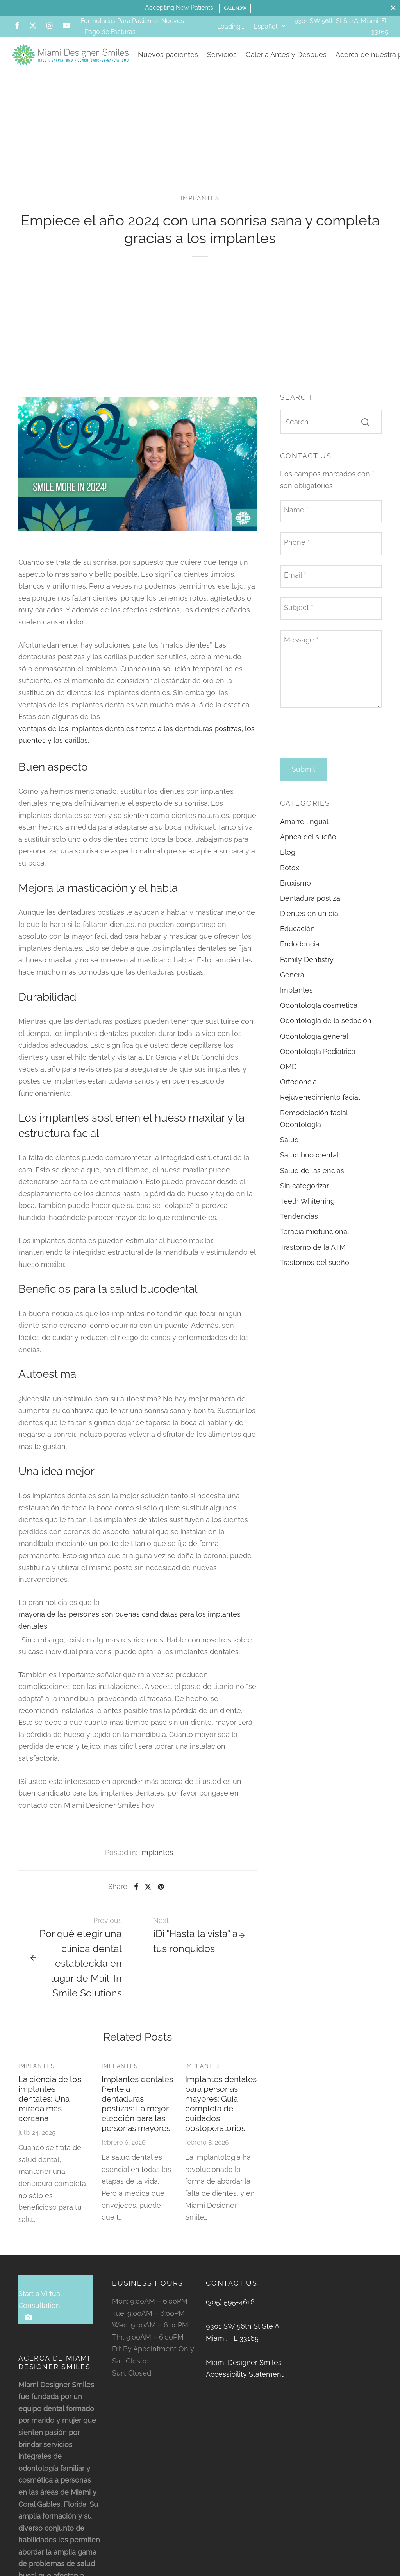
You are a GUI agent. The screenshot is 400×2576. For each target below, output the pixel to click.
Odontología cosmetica (318, 1014)
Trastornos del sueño (314, 1271)
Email (295, 584)
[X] (32, 26)
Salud (289, 1148)
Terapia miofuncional (314, 1240)
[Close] (393, 8)
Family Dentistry (307, 968)
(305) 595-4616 (230, 2310)
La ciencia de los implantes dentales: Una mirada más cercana (49, 2107)
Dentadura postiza (310, 907)
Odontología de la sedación (325, 1029)
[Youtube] (66, 26)
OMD (288, 1075)
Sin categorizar (304, 1194)
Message (301, 648)
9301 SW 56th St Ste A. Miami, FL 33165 (243, 2341)
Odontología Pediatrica (317, 1060)
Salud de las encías (312, 1179)
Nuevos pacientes (168, 54)
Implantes (200, 207)
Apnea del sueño (308, 845)
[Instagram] (49, 26)
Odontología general (314, 1045)
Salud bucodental (309, 1164)
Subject (298, 616)
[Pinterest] (161, 1895)
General (293, 983)
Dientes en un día (309, 922)
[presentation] (339, 741)
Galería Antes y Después (286, 54)
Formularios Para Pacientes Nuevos (132, 21)
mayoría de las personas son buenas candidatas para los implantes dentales (129, 1629)
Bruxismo (295, 891)
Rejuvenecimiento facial (320, 1106)
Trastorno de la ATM (313, 1256)
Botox (289, 876)
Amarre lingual (304, 830)
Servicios (222, 54)
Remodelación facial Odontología (314, 1127)
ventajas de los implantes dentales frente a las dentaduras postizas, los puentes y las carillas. (136, 743)
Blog (287, 861)
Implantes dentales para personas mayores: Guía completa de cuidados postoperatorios (221, 2112)
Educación (297, 937)
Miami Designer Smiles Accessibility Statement (245, 2377)
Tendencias (299, 1225)
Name (296, 518)
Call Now (235, 8)
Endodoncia (300, 953)
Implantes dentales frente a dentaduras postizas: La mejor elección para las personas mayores (137, 2112)
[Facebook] (17, 26)
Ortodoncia (298, 1090)
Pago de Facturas (110, 32)
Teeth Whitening (307, 1210)
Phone (297, 551)
